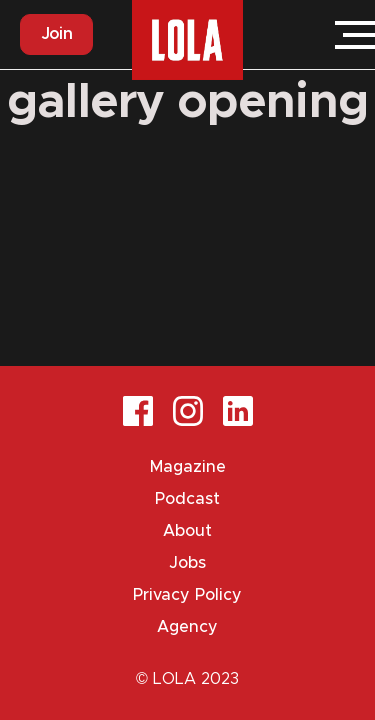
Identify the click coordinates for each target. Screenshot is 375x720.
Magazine (188, 467)
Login (295, 35)
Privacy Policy (187, 595)
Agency (187, 627)
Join (56, 34)
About (187, 531)
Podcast (187, 499)
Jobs (187, 563)
